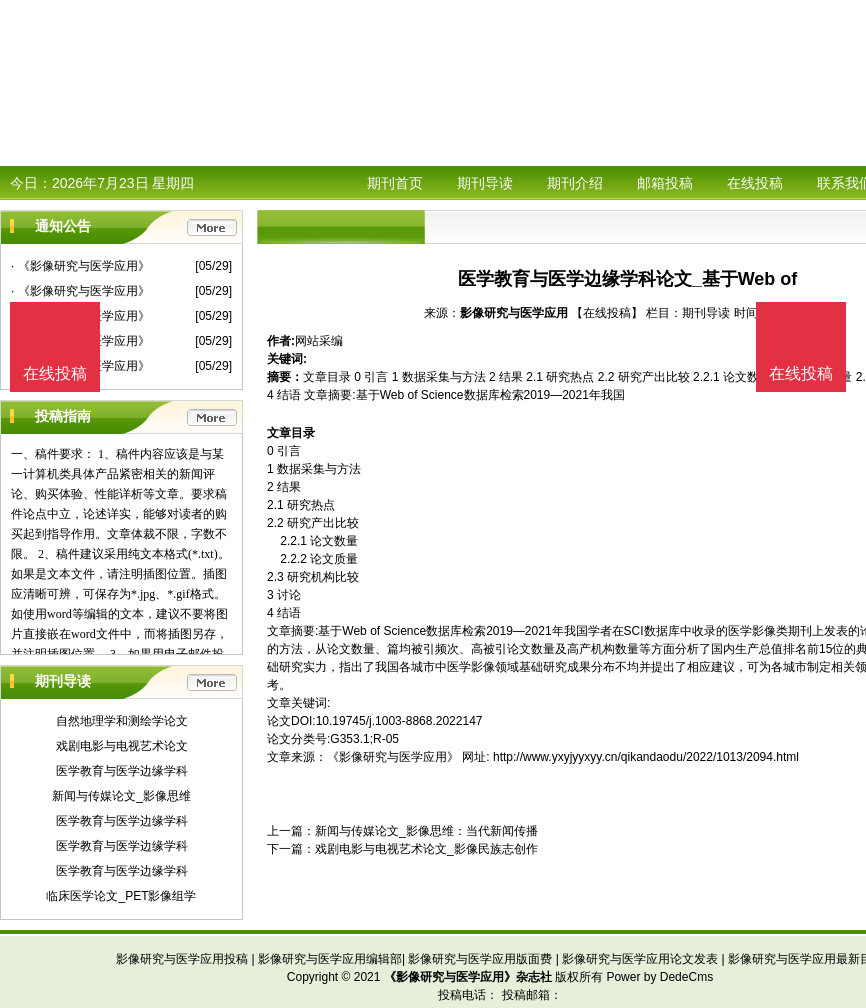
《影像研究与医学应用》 (393, 757)
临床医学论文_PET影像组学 (121, 896)
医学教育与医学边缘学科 (122, 771)
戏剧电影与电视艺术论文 (122, 746)
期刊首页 (395, 183)
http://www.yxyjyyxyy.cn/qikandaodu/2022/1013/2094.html (646, 757)
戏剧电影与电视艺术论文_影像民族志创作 (426, 849)
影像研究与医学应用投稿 (182, 959)
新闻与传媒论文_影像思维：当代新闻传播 (426, 831)
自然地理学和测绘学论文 (122, 721)
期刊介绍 (575, 183)
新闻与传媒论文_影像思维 (121, 796)
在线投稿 (755, 183)
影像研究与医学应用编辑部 (330, 959)
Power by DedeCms (659, 977)
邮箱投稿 (665, 183)
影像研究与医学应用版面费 (480, 959)
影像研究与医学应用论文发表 (640, 959)
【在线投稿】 (607, 313)
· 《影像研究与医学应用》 (80, 266)
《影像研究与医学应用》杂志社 (468, 977)
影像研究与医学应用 (514, 313)
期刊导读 (485, 183)
